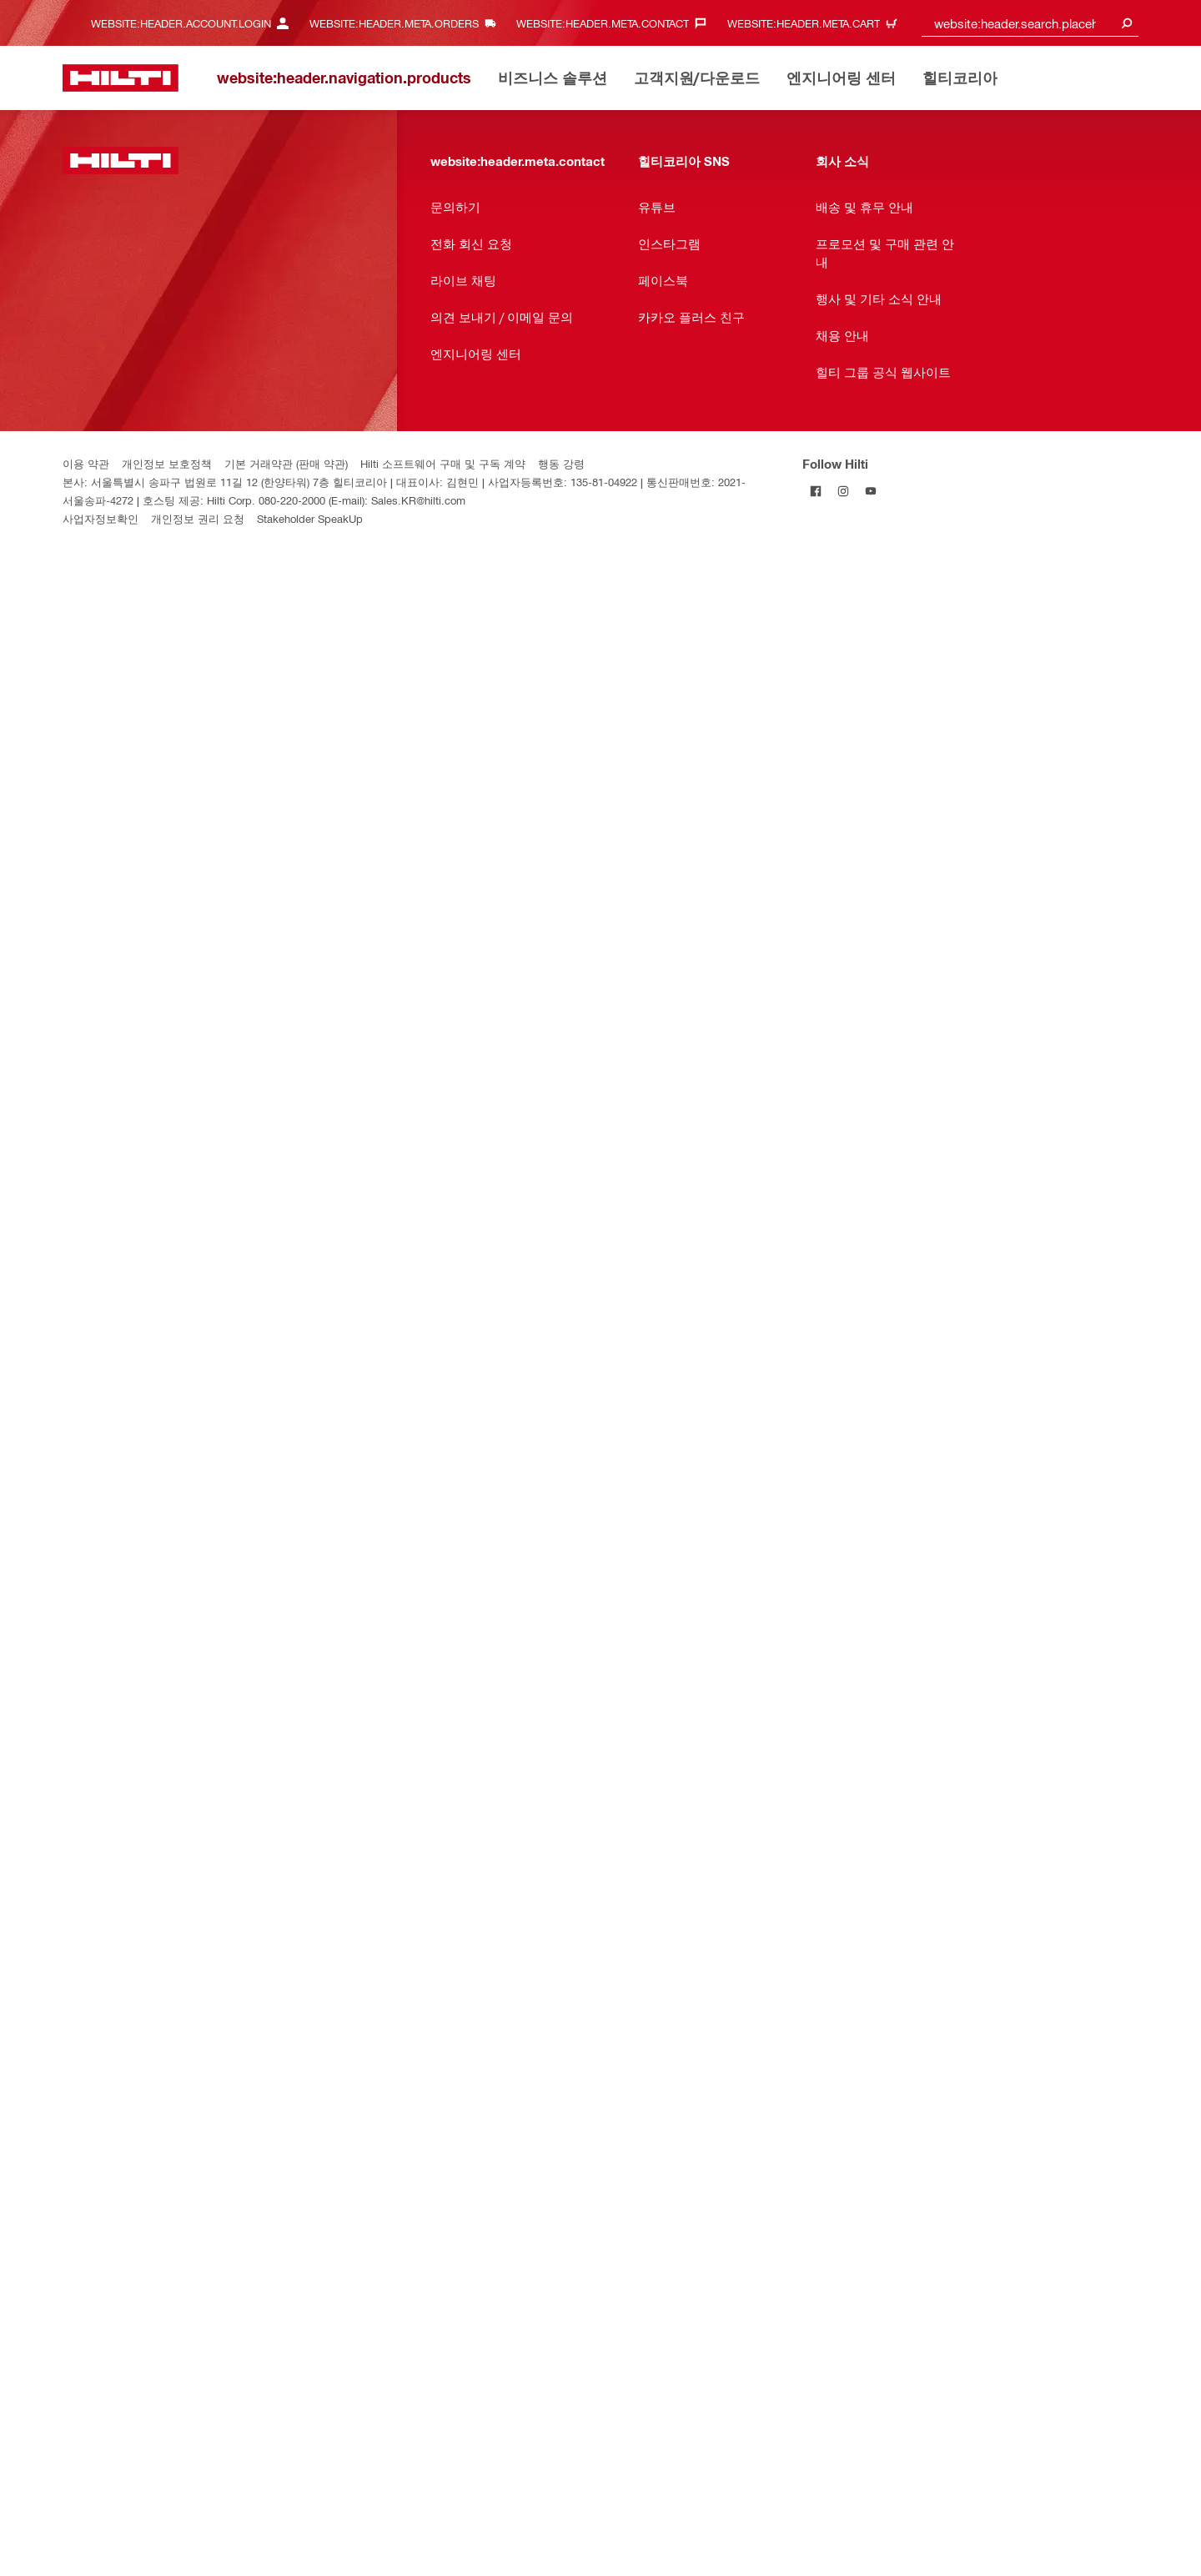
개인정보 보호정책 (167, 463)
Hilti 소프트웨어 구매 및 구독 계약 (442, 463)
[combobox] (1030, 23)
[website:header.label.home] (120, 78)
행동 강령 (561, 463)
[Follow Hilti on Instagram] (843, 491)
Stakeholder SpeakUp (310, 518)
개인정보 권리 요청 (197, 518)
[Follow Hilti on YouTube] (871, 491)
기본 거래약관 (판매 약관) (286, 463)
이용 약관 (86, 463)
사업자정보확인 (100, 518)
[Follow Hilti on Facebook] (816, 491)
